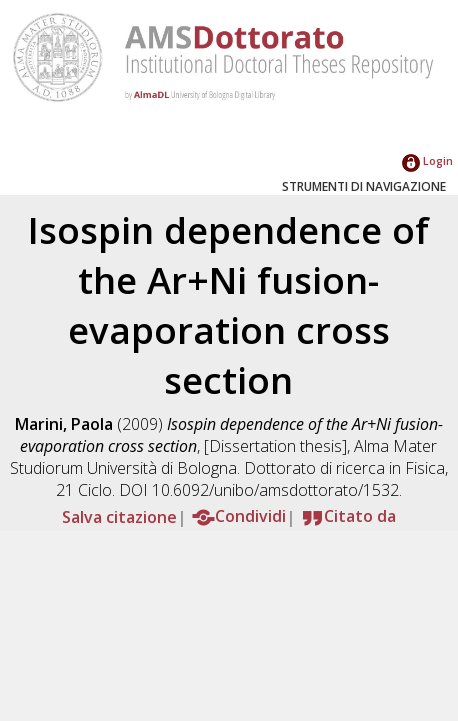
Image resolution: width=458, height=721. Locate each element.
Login (427, 160)
